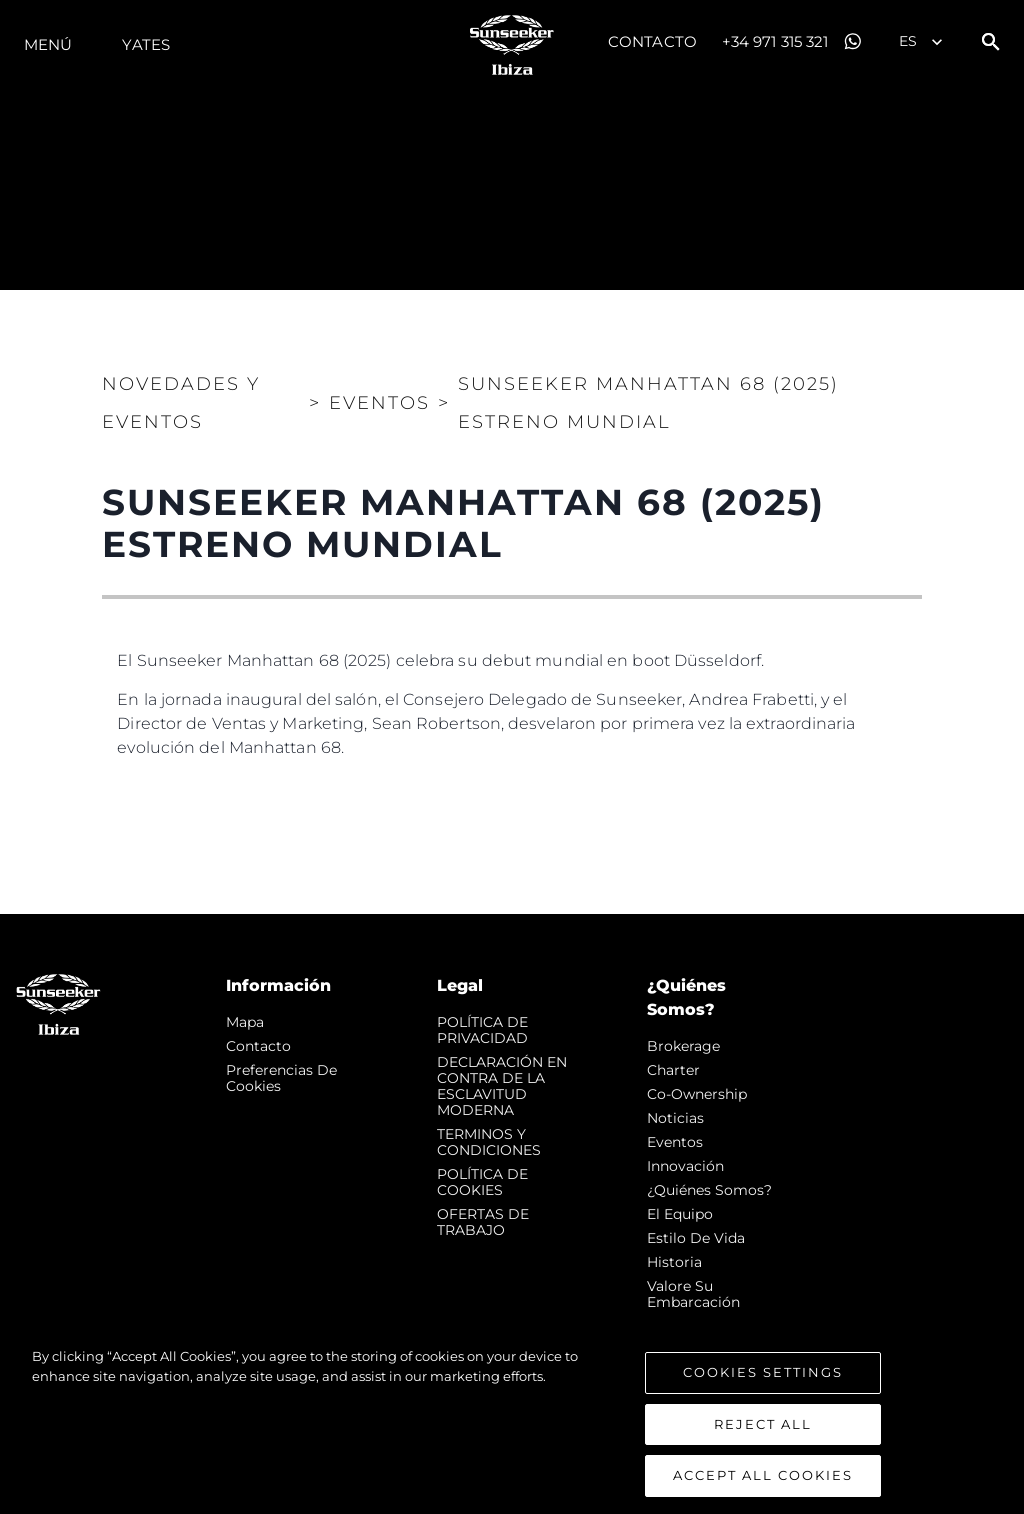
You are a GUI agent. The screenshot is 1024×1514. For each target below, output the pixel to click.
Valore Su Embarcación (693, 1294)
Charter (673, 1070)
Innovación (685, 1166)
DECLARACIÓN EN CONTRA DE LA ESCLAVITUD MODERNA (502, 1086)
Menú (48, 44)
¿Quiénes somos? (709, 1190)
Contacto (652, 41)
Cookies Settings (763, 1399)
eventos (675, 1142)
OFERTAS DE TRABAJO (483, 1222)
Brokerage (683, 1046)
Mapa (245, 1022)
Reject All (763, 1450)
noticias (675, 1118)
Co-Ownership (697, 1094)
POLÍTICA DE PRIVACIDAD (482, 1030)
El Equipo (680, 1214)
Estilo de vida (696, 1238)
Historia (674, 1262)
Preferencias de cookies (281, 1078)
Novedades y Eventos (181, 403)
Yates (146, 44)
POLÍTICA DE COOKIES (482, 1182)
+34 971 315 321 (775, 41)
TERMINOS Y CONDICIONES (489, 1142)
